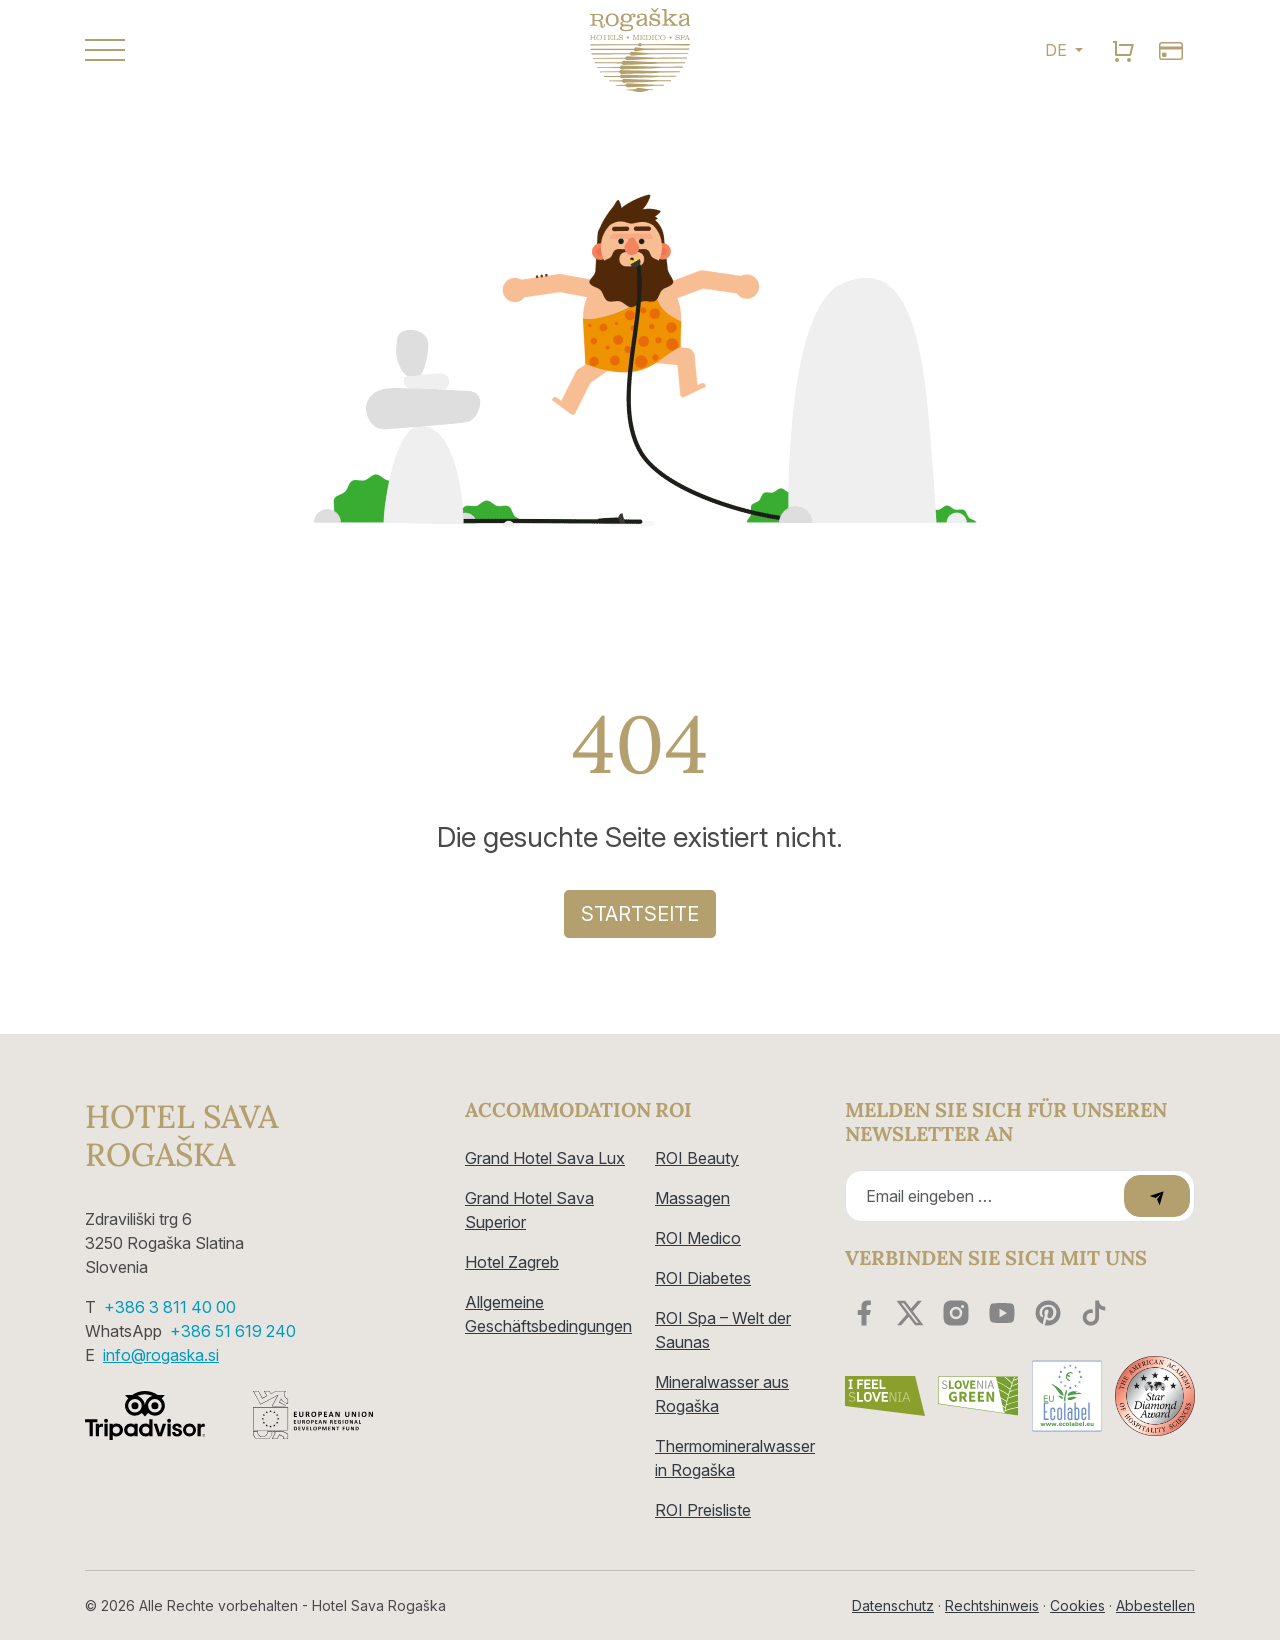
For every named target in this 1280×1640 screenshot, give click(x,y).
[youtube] (1002, 1313)
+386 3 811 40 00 (170, 1307)
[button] (260, 50)
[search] (1123, 50)
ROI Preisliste (703, 1510)
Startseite (640, 914)
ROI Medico (698, 1238)
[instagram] (956, 1313)
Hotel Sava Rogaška (181, 1136)
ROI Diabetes (703, 1278)
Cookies (1077, 1605)
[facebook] (864, 1313)
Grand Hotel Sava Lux (545, 1158)
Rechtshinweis (992, 1605)
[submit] (1157, 1196)
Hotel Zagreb (512, 1262)
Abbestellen (1155, 1605)
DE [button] (1058, 50)
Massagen (692, 1198)
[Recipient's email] (987, 1196)
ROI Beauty (697, 1158)
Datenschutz (893, 1605)
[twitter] (910, 1313)
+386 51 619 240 (233, 1331)
